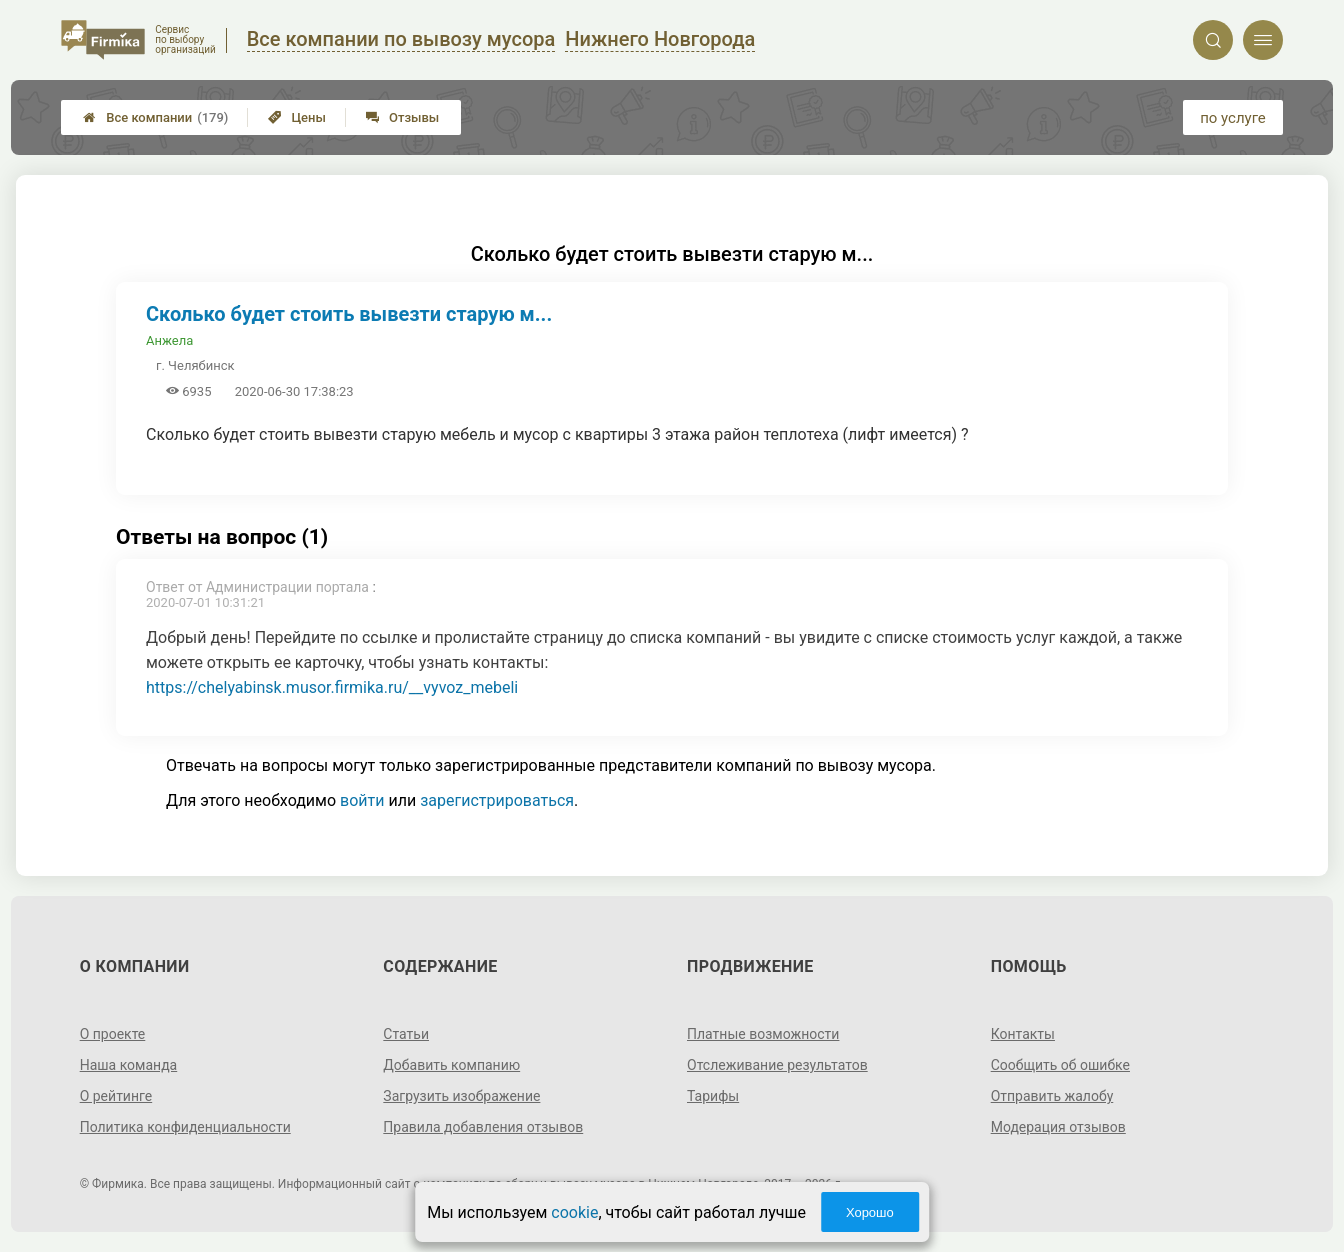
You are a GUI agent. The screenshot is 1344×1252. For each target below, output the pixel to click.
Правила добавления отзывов (483, 1127)
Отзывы (402, 117)
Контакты (1023, 1034)
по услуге (1233, 118)
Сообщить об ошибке (1060, 1065)
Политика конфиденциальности (185, 1127)
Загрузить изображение (461, 1096)
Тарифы (713, 1096)
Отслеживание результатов (777, 1065)
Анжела (169, 340)
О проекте (113, 1034)
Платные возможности (763, 1034)
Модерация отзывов (1058, 1127)
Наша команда (129, 1065)
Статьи (406, 1034)
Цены (297, 117)
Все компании (155, 117)
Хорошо (870, 1212)
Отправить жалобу (1052, 1096)
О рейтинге (116, 1096)
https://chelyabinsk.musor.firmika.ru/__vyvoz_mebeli (332, 687)
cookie (574, 1212)
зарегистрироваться (497, 800)
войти (362, 800)
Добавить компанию (451, 1065)
